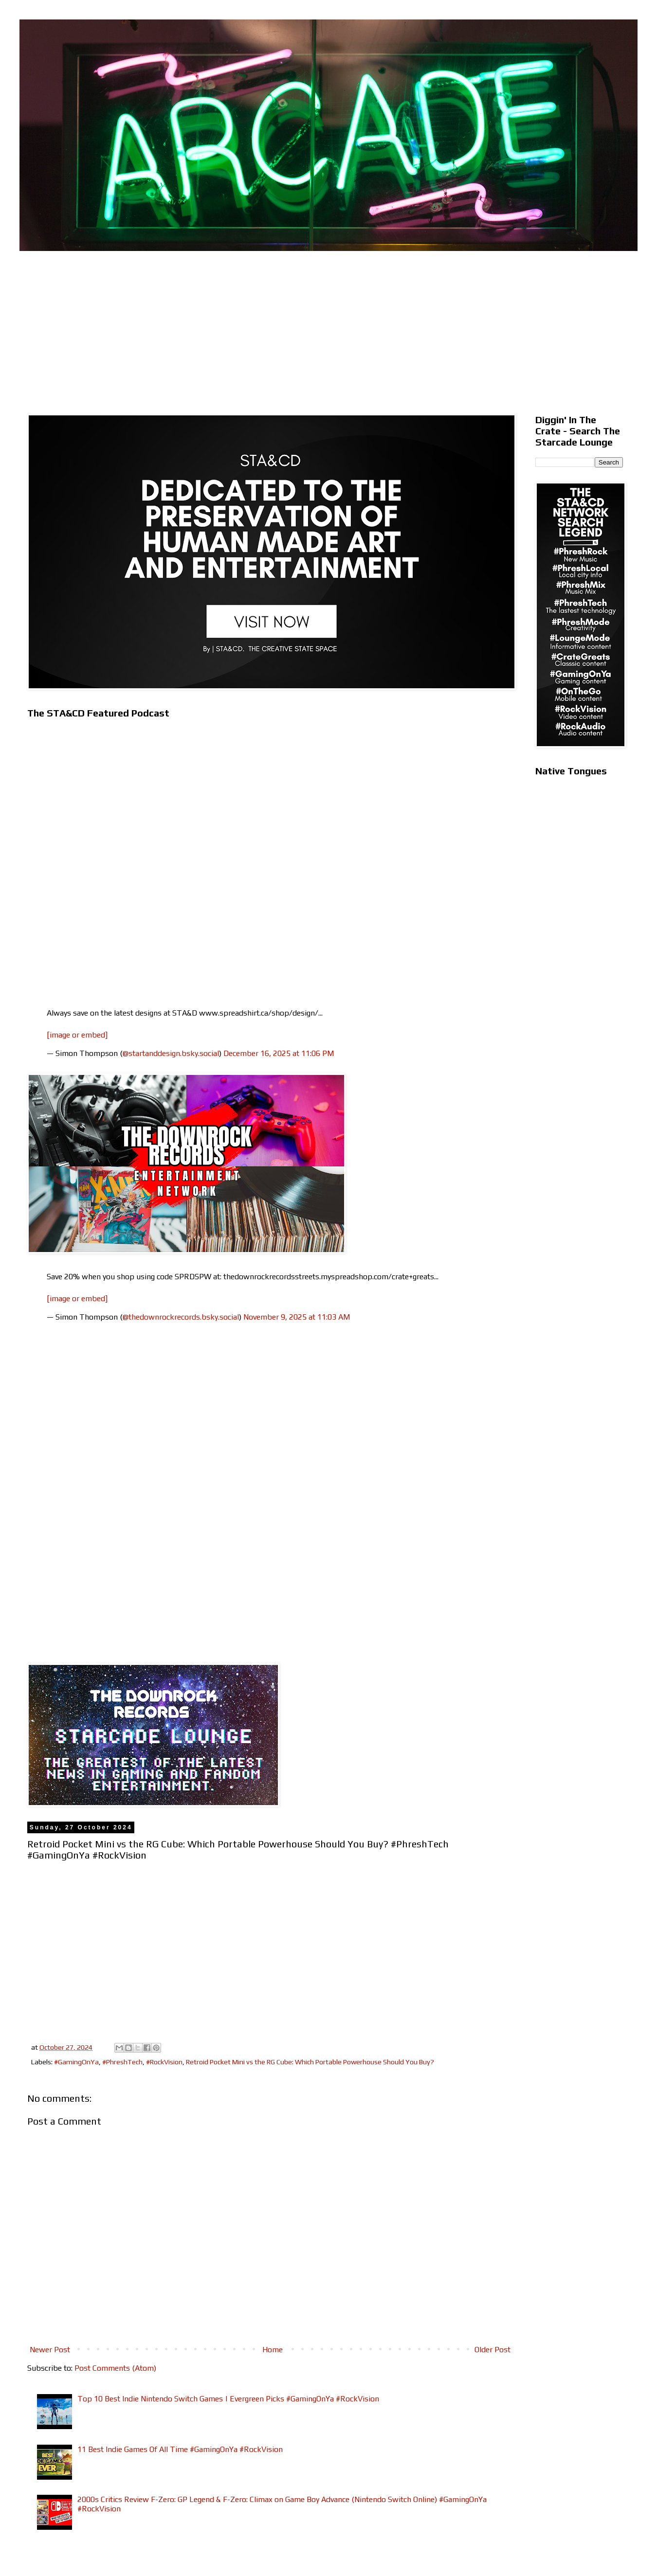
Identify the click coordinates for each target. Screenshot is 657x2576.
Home (272, 2349)
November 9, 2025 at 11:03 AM (296, 1317)
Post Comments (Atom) (115, 2368)
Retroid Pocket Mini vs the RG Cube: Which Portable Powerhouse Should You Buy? (310, 2062)
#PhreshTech (122, 2062)
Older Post (492, 2349)
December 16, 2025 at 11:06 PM (278, 1053)
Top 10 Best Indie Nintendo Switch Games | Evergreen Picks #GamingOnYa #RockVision (228, 2398)
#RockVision (164, 2062)
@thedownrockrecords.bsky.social (181, 1317)
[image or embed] (77, 1034)
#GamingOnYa (76, 2062)
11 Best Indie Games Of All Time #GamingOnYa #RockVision (180, 2449)
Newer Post (50, 2349)
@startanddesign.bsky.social (171, 1053)
